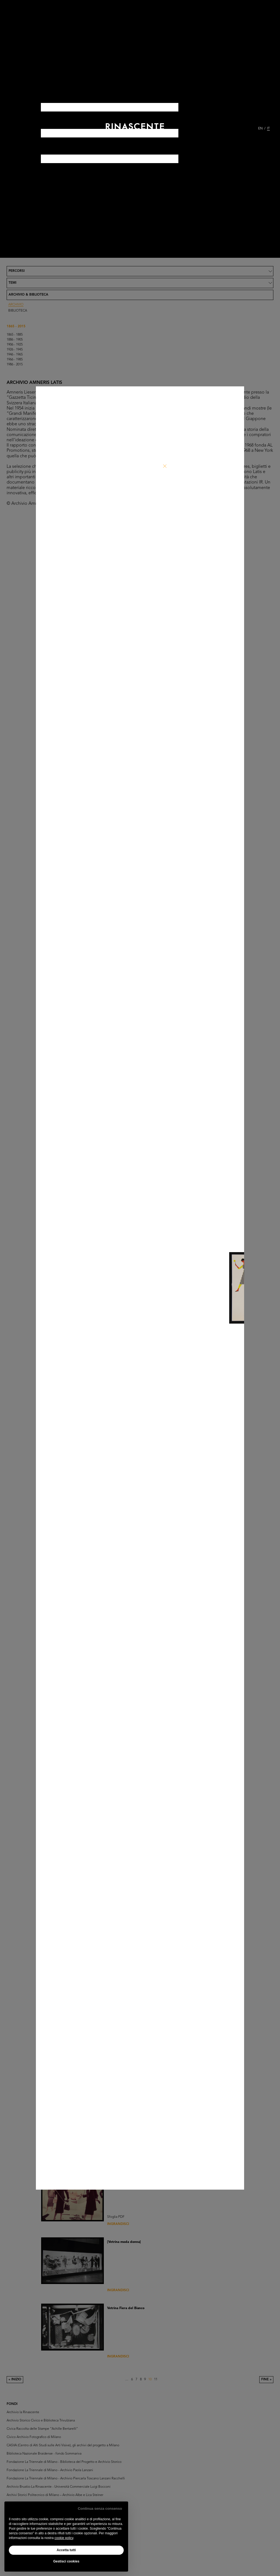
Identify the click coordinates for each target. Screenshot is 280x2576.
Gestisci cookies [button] (66, 2561)
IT (268, 128)
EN (260, 128)
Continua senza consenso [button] (100, 2508)
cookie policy (63, 2538)
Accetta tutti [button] (66, 2550)
